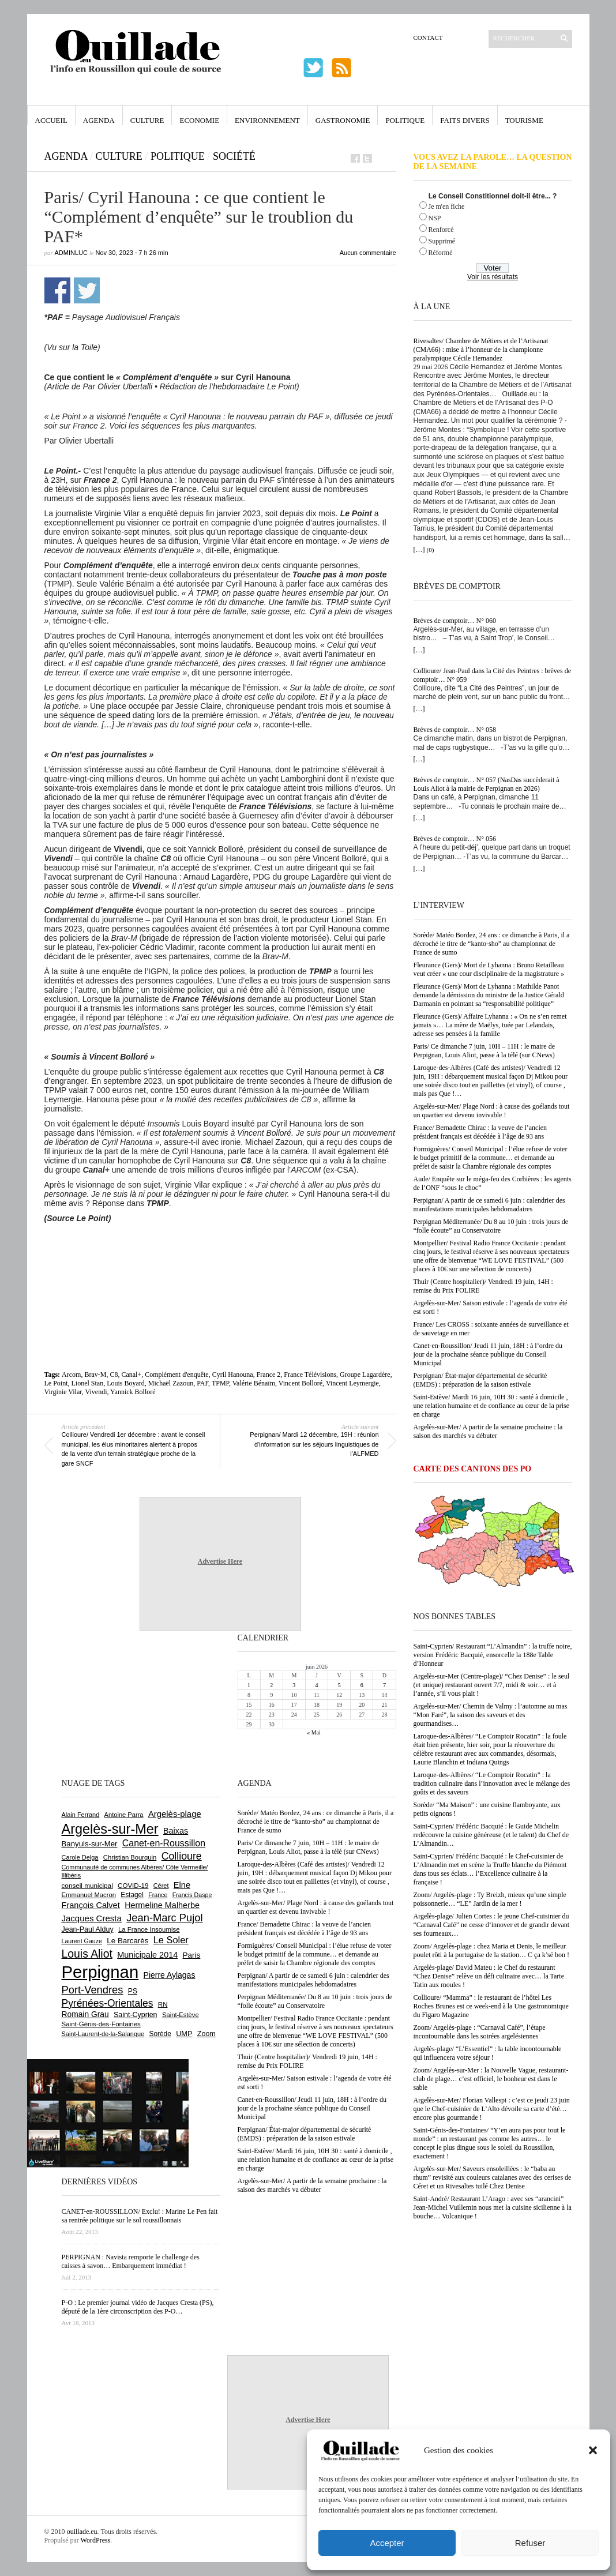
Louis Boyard (126, 1383)
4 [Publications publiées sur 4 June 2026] (316, 1685)
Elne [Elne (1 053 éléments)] (182, 1885)
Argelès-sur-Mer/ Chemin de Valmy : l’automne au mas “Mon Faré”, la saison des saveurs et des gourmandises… (491, 1715)
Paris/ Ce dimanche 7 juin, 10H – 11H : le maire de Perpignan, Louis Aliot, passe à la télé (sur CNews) (484, 1050)
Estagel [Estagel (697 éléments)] (132, 1895)
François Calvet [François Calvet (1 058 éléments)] (91, 1905)
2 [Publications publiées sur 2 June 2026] (271, 1685)
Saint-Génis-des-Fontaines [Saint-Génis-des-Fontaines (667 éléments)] (101, 2024)
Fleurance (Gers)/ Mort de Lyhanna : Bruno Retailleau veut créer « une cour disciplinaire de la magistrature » (489, 969)
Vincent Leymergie (352, 1383)
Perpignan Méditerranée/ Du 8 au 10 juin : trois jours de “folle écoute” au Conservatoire (491, 1226)
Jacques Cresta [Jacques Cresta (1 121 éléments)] (92, 1918)
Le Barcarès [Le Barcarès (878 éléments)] (127, 1940)
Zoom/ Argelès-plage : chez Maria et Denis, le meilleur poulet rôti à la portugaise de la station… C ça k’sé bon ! (492, 1950)
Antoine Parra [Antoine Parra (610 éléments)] (124, 1814)
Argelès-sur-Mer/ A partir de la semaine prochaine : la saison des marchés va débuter (488, 1431)
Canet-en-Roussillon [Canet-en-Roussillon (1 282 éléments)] (163, 1843)
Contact (428, 37)
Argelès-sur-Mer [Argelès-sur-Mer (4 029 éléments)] (110, 1829)
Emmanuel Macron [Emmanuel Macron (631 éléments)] (89, 1894)
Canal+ (131, 1374)
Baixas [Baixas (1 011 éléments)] (175, 1830)
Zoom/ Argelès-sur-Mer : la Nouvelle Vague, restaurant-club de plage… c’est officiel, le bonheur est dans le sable (491, 2078)
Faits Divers (464, 120)
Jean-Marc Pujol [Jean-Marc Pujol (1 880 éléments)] (164, 1918)
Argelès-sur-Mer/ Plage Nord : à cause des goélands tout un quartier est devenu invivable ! (492, 1110)
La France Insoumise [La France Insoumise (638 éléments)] (149, 1929)
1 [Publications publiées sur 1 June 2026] (248, 1685)
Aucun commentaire (368, 252)
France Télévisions (310, 1374)
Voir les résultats (492, 277)
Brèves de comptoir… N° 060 (455, 621)
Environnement (267, 120)
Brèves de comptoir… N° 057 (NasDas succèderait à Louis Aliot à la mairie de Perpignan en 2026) (486, 784)
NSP (435, 218)
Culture (147, 120)
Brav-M (95, 1374)
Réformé (441, 253)
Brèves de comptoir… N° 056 (455, 839)
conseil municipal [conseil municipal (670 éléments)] (87, 1885)
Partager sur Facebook (57, 290)
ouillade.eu (82, 2532)
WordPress (96, 2540)
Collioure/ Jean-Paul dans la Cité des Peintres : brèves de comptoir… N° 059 (493, 675)
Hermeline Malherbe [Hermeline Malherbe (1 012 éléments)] (162, 1905)
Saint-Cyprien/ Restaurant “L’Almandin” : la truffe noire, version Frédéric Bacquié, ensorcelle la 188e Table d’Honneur (493, 1655)
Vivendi (96, 1392)
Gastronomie (342, 120)
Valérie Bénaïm (253, 1383)
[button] (593, 2450)
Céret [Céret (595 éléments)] (161, 1885)
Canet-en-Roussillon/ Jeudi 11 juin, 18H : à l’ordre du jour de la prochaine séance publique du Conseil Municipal (488, 1354)
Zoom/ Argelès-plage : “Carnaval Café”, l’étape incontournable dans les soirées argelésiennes (480, 2031)
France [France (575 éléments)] (157, 1894)
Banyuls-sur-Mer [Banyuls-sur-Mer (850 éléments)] (90, 1843)
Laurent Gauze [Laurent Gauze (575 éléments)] (82, 1940)
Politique (405, 120)
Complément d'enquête (176, 1374)
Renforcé (441, 230)
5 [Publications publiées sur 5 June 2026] (339, 1685)
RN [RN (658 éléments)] (163, 2004)
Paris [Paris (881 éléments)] (192, 1955)
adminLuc (71, 252)
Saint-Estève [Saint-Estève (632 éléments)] (180, 2014)
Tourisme (524, 120)
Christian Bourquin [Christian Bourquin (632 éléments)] (130, 1857)
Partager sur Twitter (87, 290)
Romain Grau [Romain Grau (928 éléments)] (85, 2014)
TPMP (220, 1383)
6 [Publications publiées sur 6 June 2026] (361, 1685)
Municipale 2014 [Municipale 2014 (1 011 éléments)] (147, 1954)
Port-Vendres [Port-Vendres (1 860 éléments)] (92, 1990)
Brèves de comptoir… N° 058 (455, 730)
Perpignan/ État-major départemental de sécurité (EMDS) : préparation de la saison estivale (480, 1380)
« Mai (314, 1732)
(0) (430, 549)
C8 (114, 1374)
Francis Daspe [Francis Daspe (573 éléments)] (192, 1894)
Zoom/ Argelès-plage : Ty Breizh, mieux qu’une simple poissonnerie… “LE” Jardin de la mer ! (490, 1899)
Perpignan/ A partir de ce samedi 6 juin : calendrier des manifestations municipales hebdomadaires (489, 1204)
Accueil (51, 120)
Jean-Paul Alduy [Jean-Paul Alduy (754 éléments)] (88, 1929)
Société (234, 156)
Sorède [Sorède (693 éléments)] (160, 2034)
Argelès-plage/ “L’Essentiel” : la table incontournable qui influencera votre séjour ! (488, 2053)
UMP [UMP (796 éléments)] (184, 2033)
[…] (419, 550)
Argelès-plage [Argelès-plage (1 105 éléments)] (174, 1814)
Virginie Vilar (63, 1392)
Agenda (99, 120)
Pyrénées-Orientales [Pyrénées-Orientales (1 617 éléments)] (107, 2003)
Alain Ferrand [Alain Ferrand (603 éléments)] (81, 1814)
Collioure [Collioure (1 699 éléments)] (181, 1856)
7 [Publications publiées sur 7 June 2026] (384, 1685)
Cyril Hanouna (232, 1374)
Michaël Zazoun (170, 1383)
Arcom (71, 1374)
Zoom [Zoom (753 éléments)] (206, 2034)
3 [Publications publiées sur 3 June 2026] (293, 1685)
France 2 (269, 1374)
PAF (202, 1383)
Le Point (56, 1383)
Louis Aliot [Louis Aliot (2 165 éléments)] (87, 1953)
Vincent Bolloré (300, 1383)
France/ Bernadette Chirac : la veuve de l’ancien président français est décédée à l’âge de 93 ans (480, 1132)
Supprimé (442, 241)
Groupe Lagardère (365, 1374)
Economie (199, 120)
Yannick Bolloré (132, 1392)
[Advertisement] (220, 1254)
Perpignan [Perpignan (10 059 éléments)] (100, 1971)
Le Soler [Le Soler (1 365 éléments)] (171, 1940)
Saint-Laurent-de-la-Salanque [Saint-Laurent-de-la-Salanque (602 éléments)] (103, 2033)
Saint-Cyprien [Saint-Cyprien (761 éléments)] (135, 2015)
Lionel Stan (88, 1383)
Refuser (530, 2543)
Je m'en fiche (447, 206)
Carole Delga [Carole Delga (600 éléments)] (80, 1857)
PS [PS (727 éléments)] (132, 1991)
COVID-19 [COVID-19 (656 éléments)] (133, 1885)
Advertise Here (220, 1561)
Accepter (387, 2543)
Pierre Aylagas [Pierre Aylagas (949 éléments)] (170, 1975)
